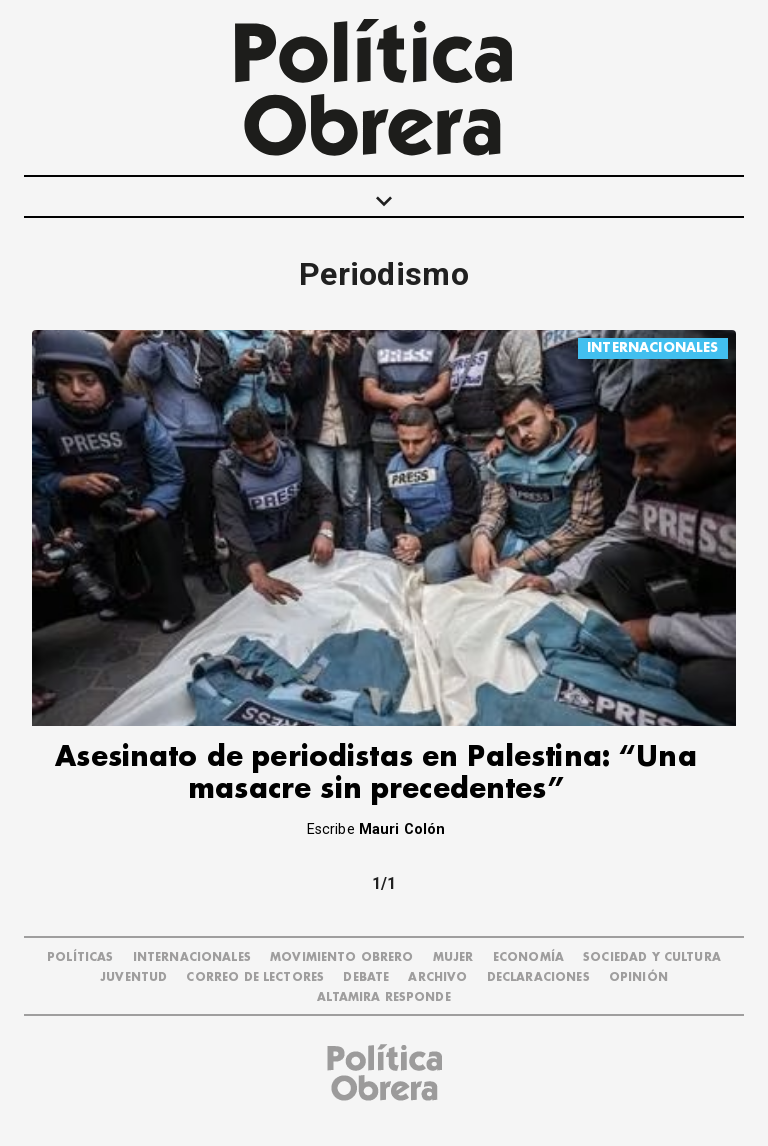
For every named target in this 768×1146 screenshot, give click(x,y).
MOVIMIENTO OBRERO (342, 957)
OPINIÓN (638, 977)
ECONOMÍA (528, 957)
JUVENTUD (133, 977)
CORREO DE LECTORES (255, 977)
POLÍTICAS (80, 957)
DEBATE (366, 977)
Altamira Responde (384, 997)
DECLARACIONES (538, 977)
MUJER (453, 957)
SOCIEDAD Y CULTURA (652, 957)
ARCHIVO (437, 977)
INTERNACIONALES (652, 347)
